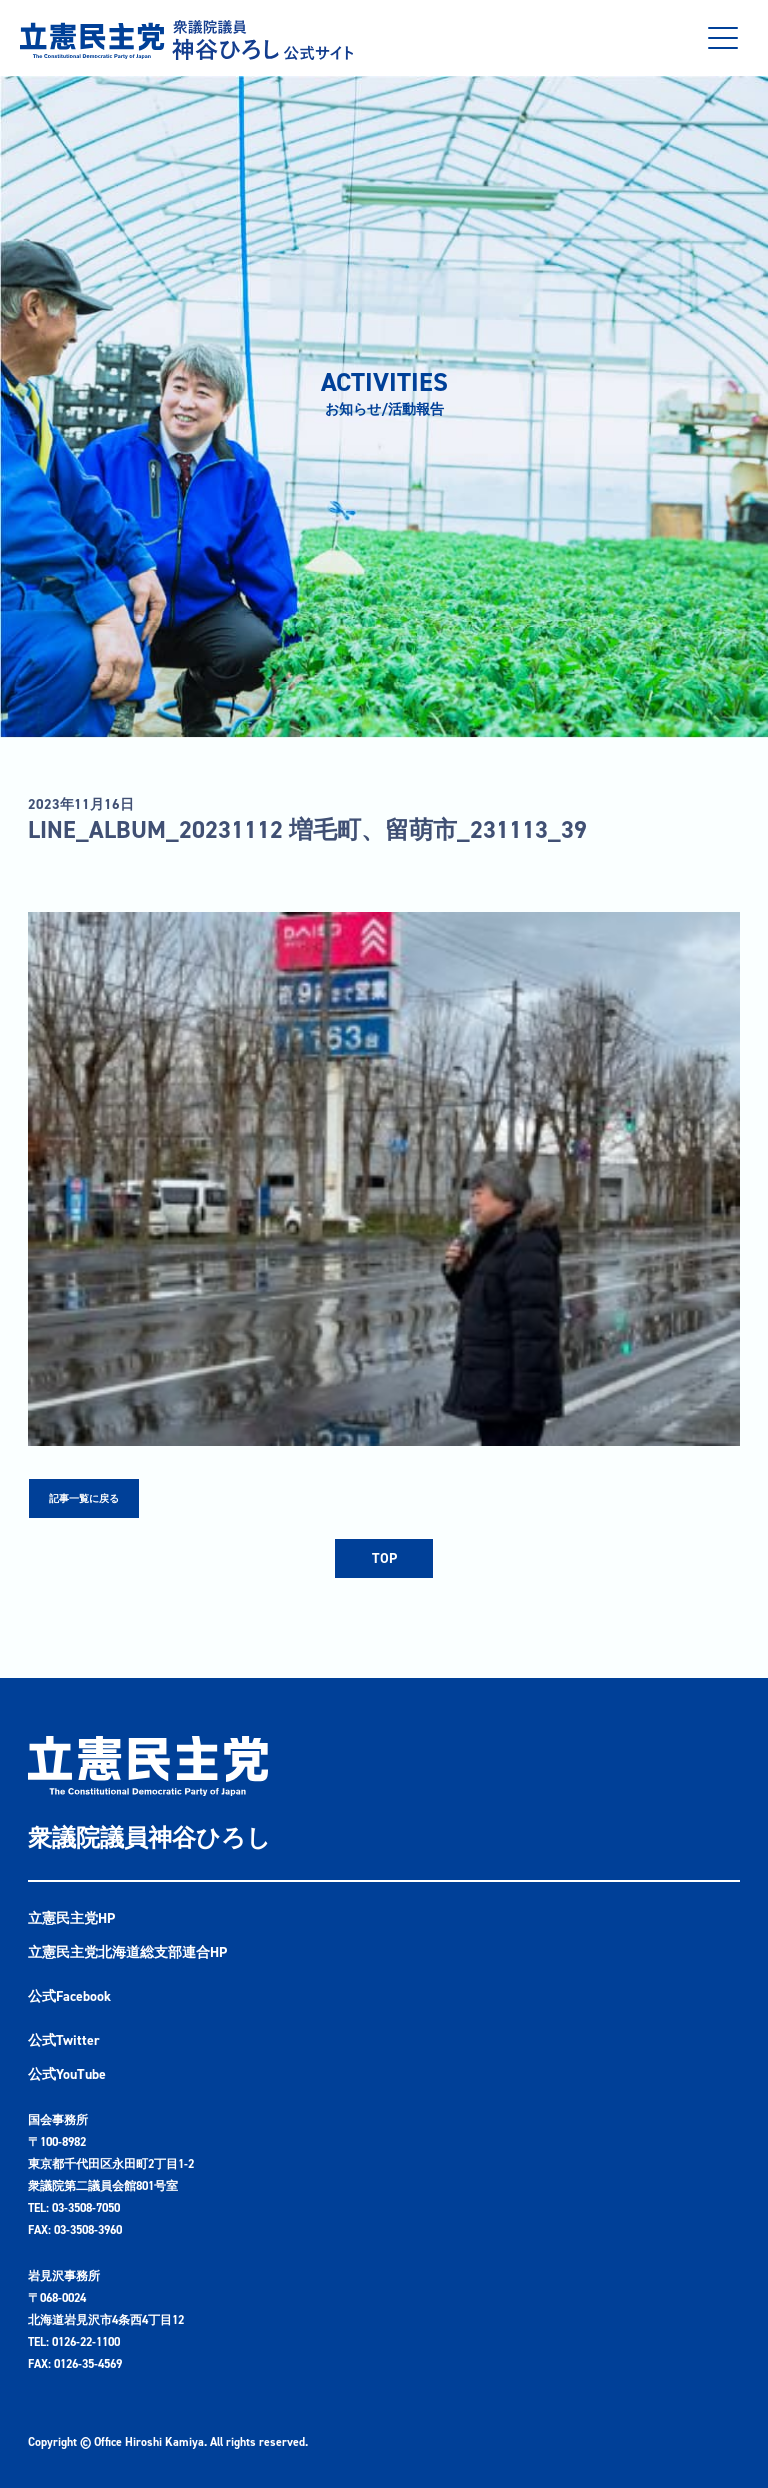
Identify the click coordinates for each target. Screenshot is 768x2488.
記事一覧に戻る (84, 1498)
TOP (384, 1558)
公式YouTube (67, 2074)
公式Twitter (64, 2040)
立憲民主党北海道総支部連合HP (127, 1952)
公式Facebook (69, 1996)
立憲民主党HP (71, 1918)
